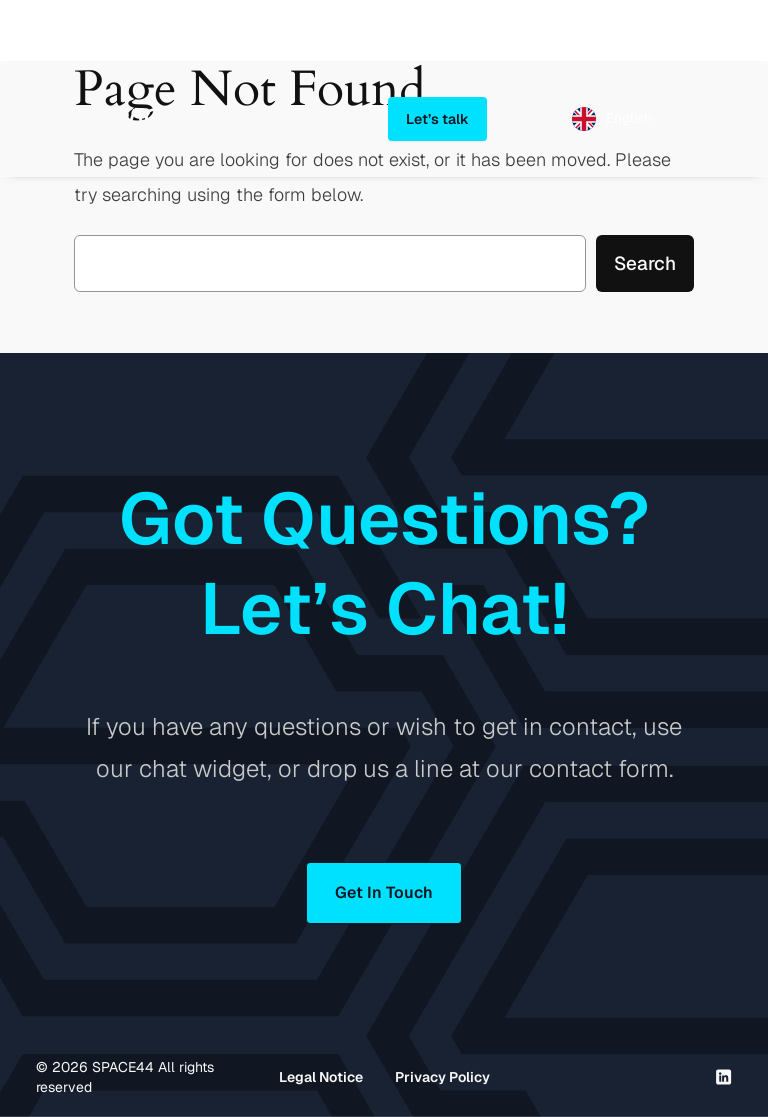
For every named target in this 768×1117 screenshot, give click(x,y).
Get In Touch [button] (384, 892)
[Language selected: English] (612, 119)
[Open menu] (720, 119)
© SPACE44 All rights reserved (125, 1077)
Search (645, 263)
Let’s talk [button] (437, 119)
